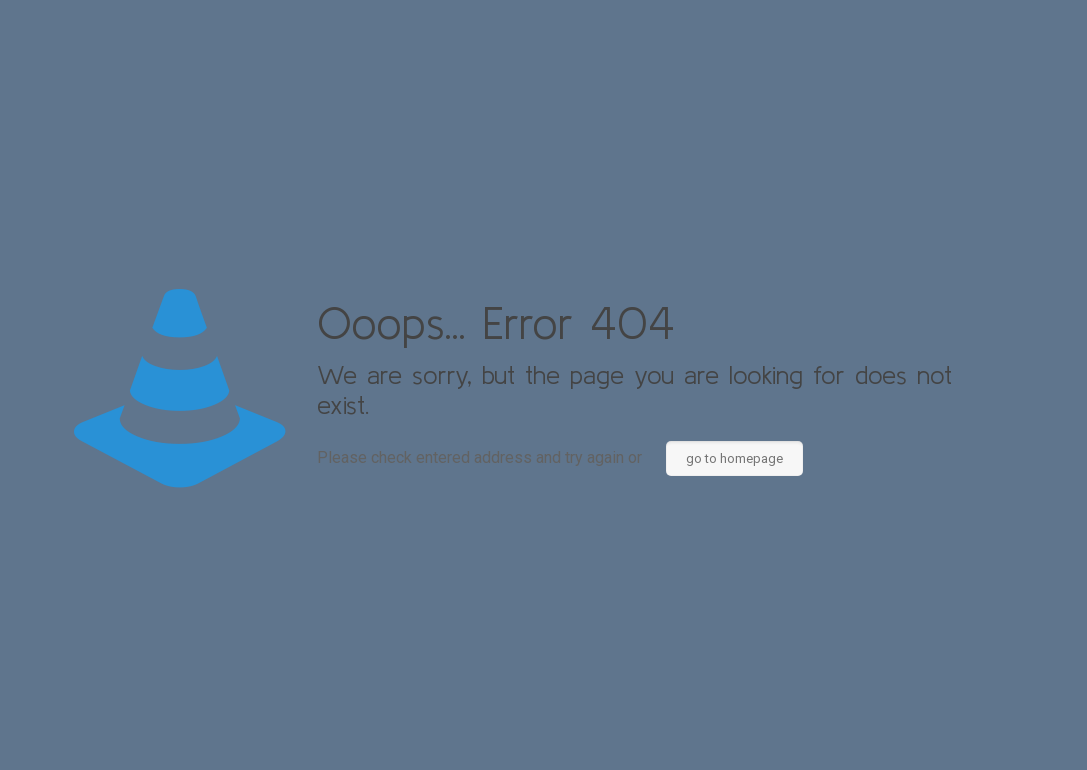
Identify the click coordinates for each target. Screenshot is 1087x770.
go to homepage (734, 458)
